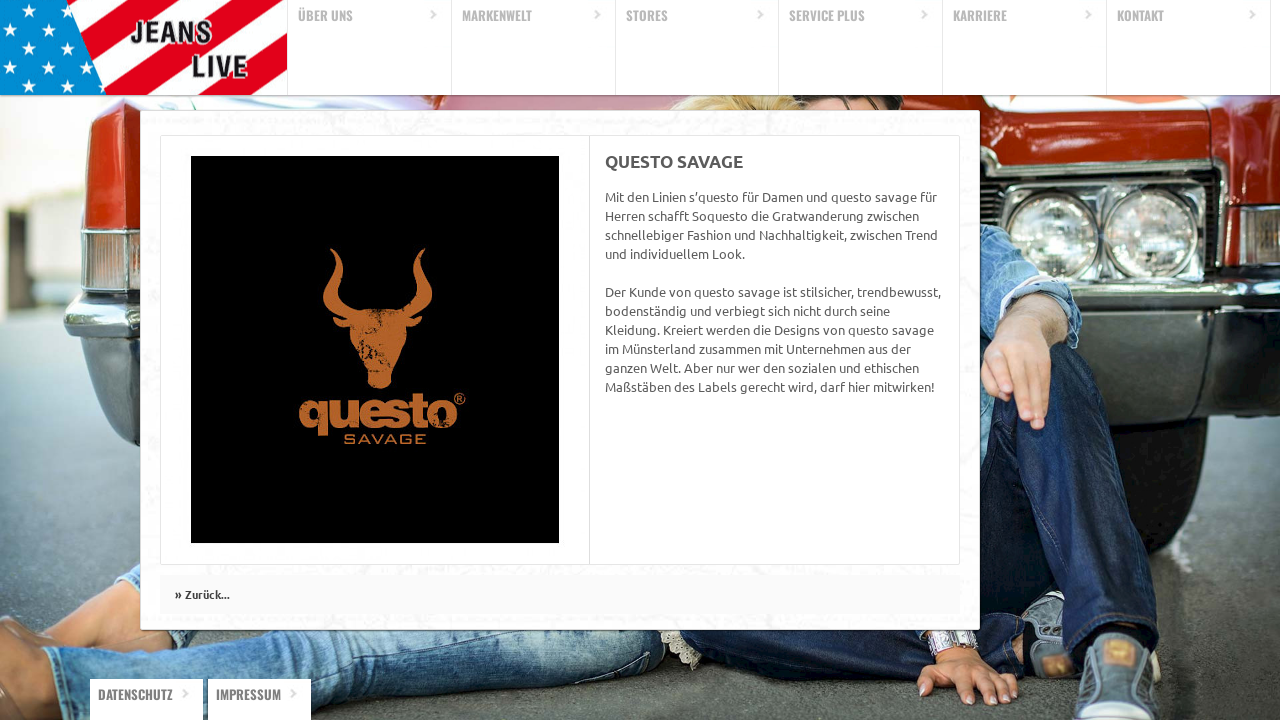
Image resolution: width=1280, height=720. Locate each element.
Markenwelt (497, 15)
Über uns (325, 15)
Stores (647, 15)
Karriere (980, 15)
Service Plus (827, 15)
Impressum (248, 694)
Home (144, 47)
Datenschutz (135, 694)
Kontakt (1140, 15)
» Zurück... (202, 594)
